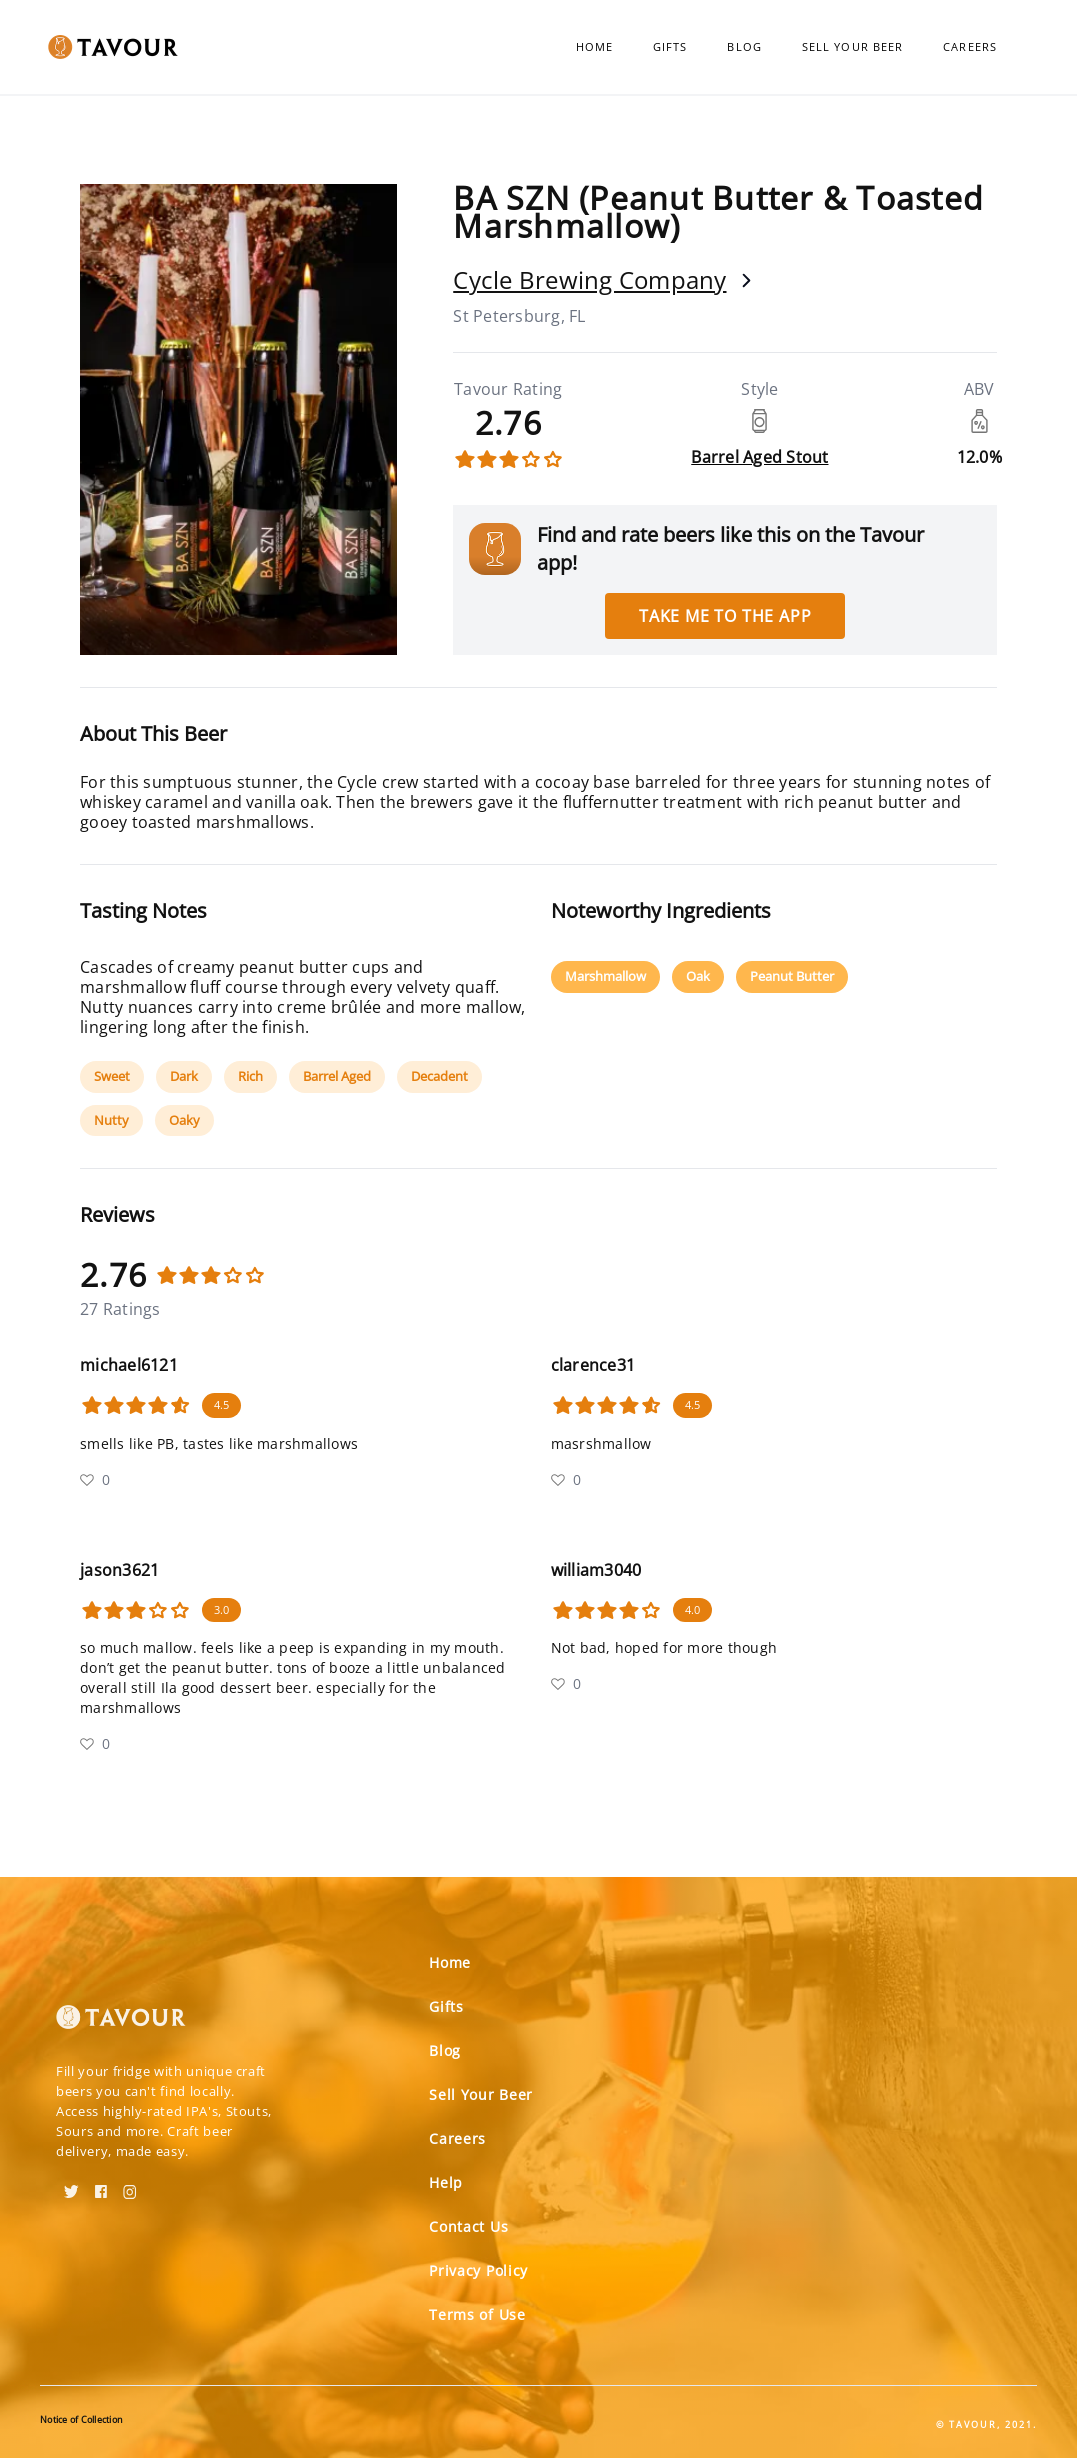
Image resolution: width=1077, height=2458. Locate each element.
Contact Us (468, 2226)
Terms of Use (477, 2314)
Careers (970, 46)
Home (594, 46)
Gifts (670, 46)
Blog (744, 46)
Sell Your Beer (852, 46)
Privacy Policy (478, 2270)
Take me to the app (725, 616)
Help (446, 2182)
